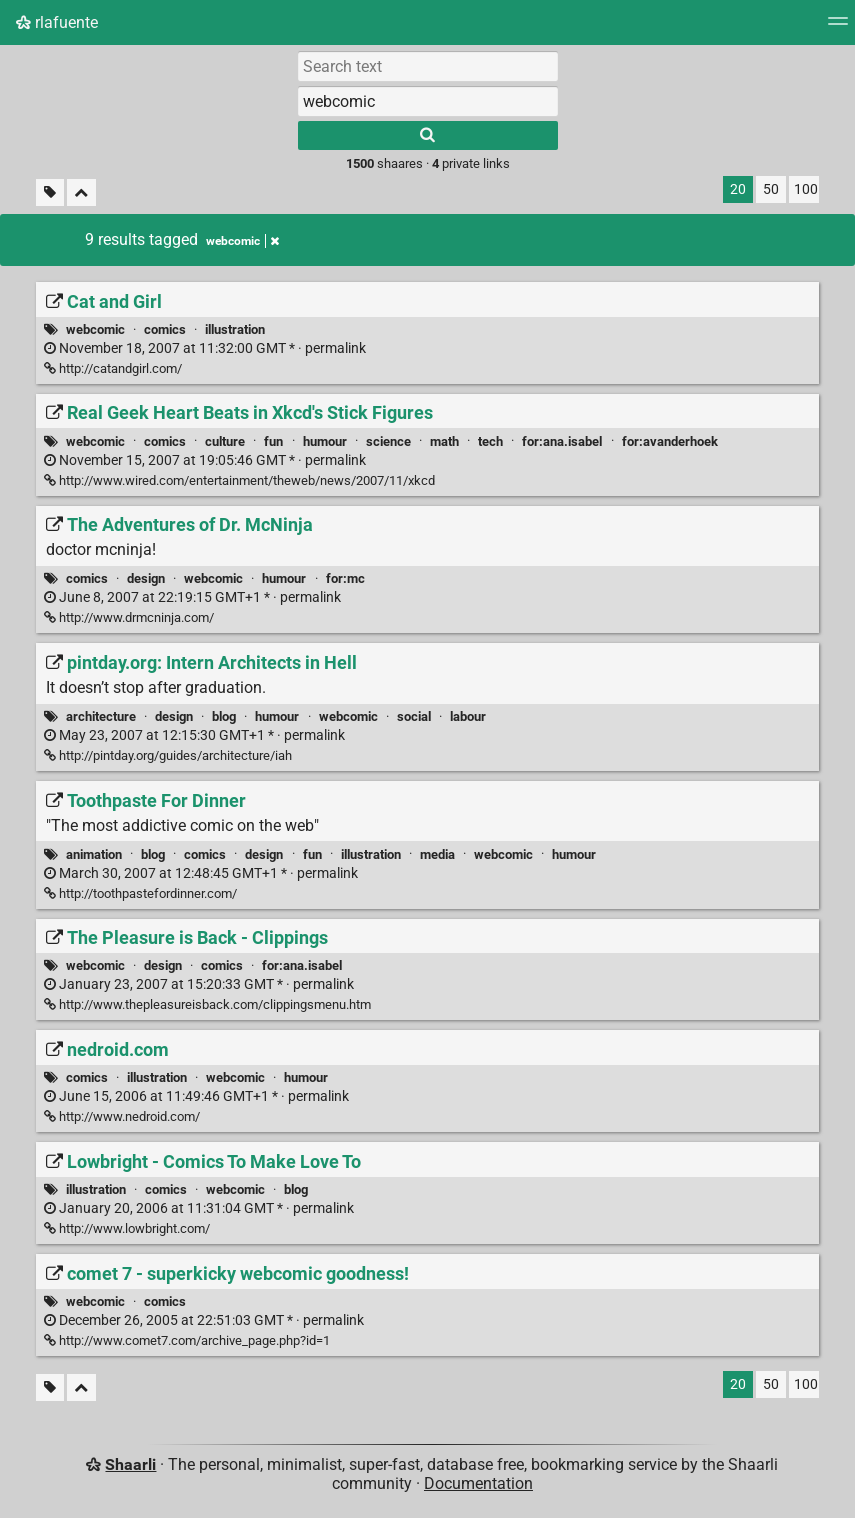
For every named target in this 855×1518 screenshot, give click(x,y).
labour (468, 716)
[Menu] (838, 27)
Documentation (478, 1483)
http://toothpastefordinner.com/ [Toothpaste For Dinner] (140, 893)
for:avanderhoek (670, 441)
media (437, 854)
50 (771, 189)
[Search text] (428, 66)
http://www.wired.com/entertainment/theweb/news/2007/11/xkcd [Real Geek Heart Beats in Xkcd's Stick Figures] (239, 480)
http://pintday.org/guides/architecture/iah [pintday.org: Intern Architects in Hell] (168, 755)
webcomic (95, 329)
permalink (205, 348)
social (414, 716)
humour (325, 441)
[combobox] (428, 101)
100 (806, 189)
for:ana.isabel (562, 441)
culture (225, 441)
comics (165, 329)
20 (738, 189)
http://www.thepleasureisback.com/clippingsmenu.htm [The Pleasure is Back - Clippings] (207, 1004)
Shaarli (130, 1464)
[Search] (428, 135)
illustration (235, 329)
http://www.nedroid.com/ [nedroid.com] (122, 1116)
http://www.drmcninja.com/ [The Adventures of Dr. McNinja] (129, 617)
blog (224, 716)
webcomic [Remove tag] (242, 241)
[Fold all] (81, 192)
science (388, 441)
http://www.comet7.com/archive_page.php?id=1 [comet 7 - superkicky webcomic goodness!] (187, 1340)
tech (490, 441)
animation (94, 854)
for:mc (345, 578)
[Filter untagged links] (50, 192)
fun (273, 441)
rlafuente (57, 22)
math (444, 441)
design (146, 578)
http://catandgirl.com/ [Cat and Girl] (113, 368)
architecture (101, 716)
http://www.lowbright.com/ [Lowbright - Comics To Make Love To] (127, 1228)
